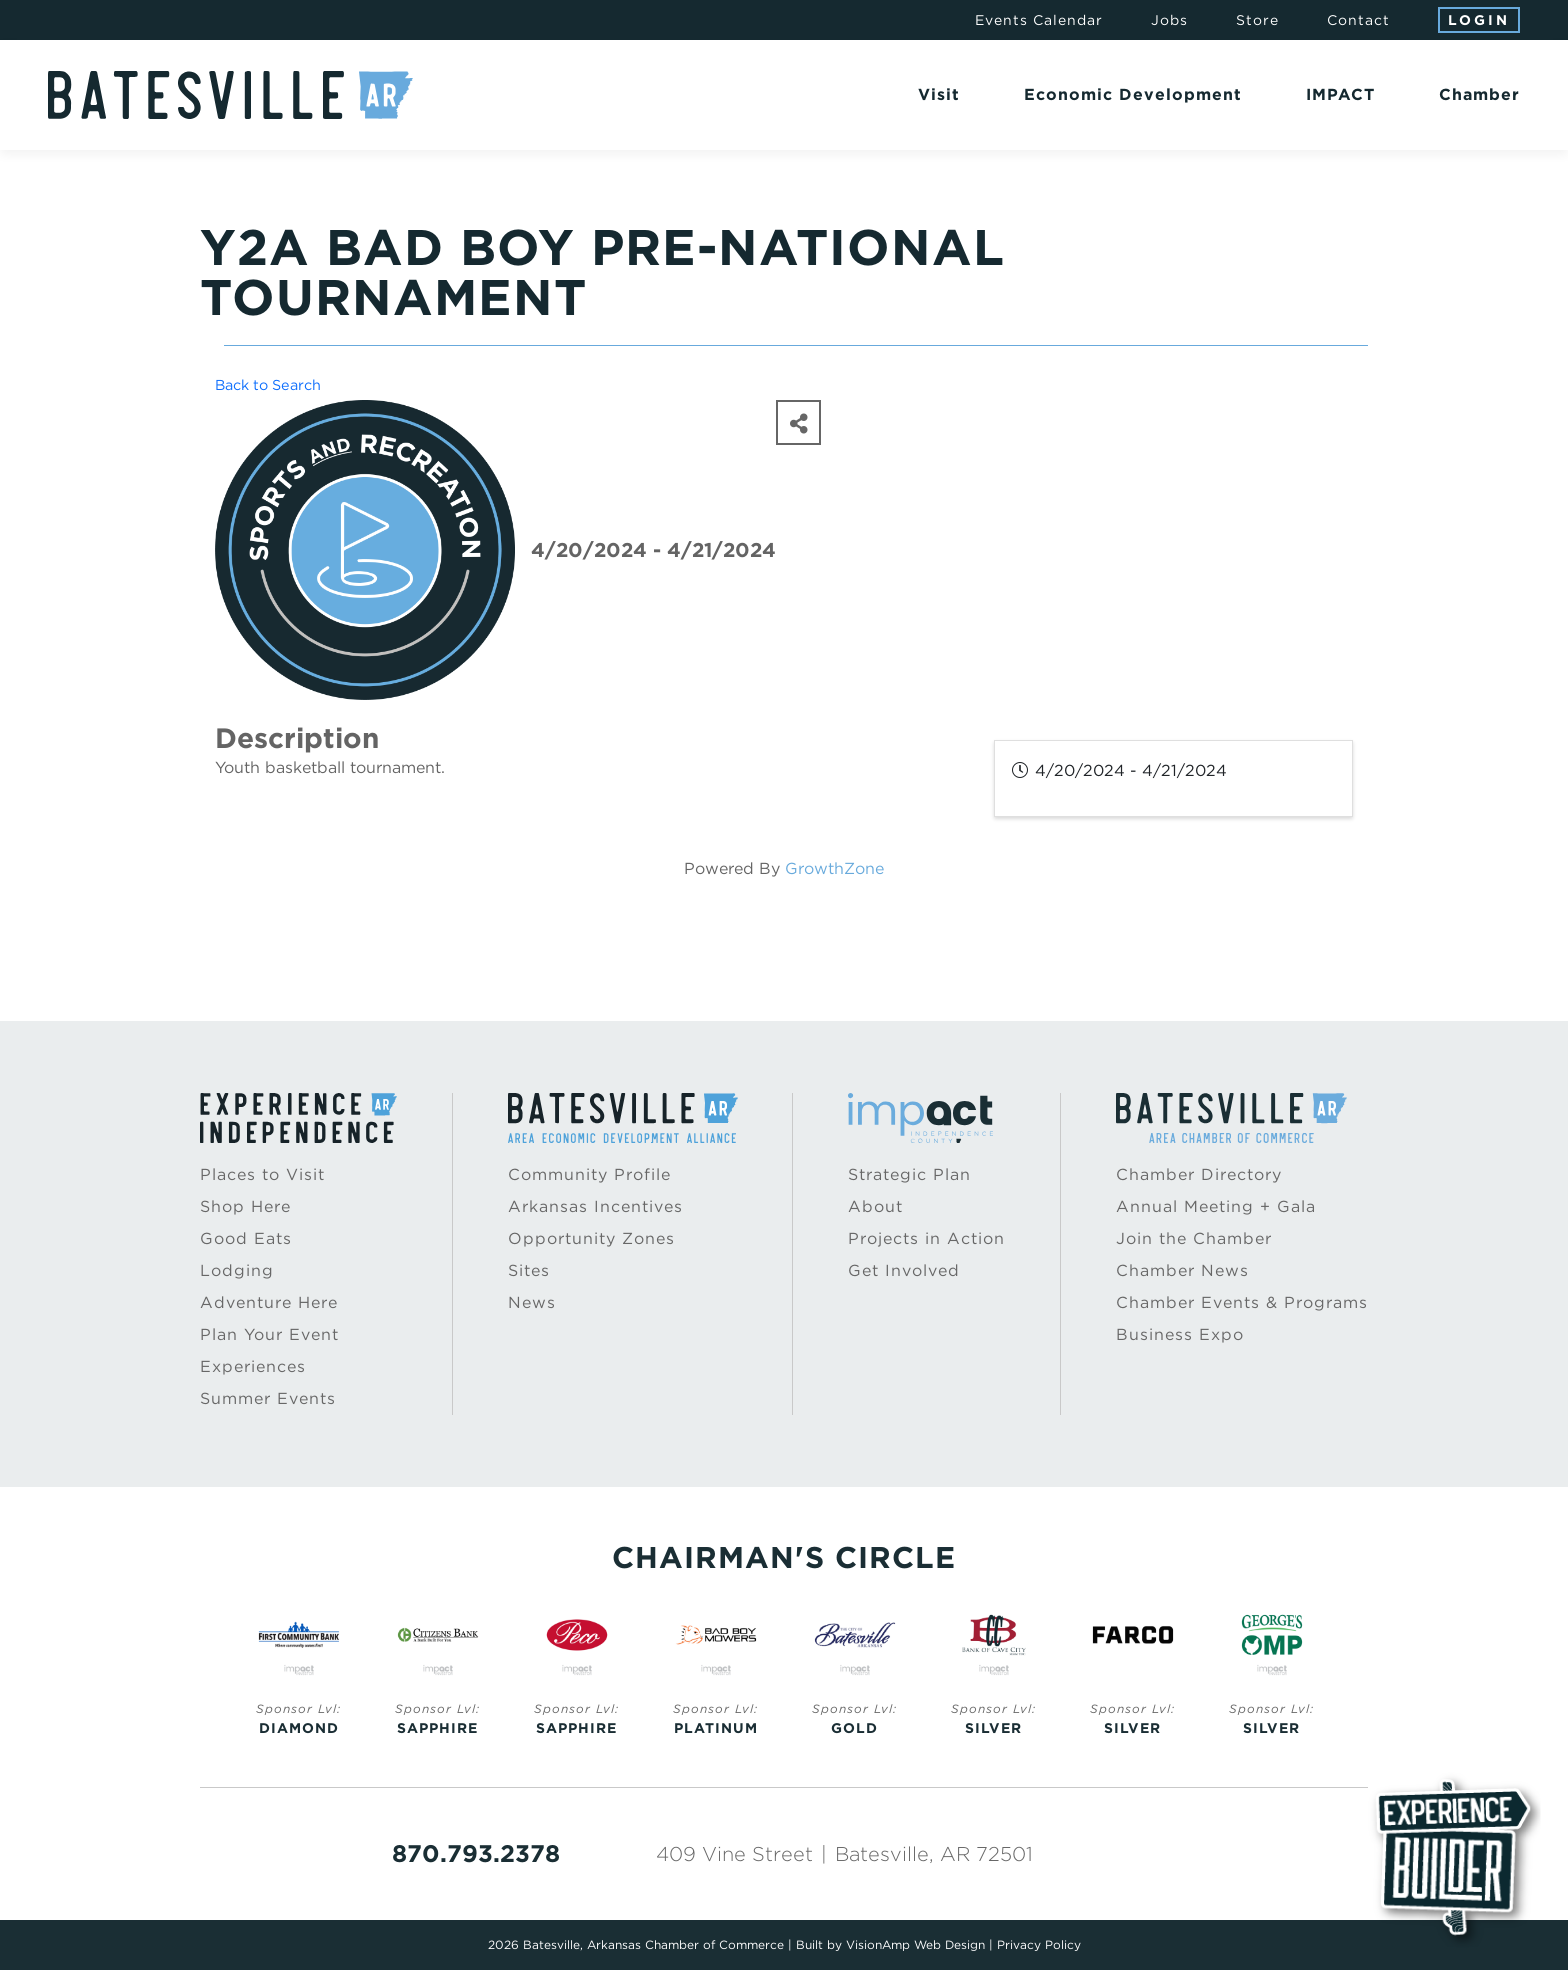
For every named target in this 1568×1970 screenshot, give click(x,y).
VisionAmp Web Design (915, 1944)
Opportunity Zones (591, 1238)
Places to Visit (262, 1174)
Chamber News (1182, 1270)
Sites (529, 1270)
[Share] (798, 422)
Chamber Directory (1199, 1174)
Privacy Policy (1039, 1944)
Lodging (237, 1270)
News (532, 1302)
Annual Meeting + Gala (1216, 1206)
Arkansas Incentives (595, 1206)
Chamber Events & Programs (1242, 1302)
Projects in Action (926, 1238)
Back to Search (268, 384)
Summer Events (268, 1398)
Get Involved (904, 1270)
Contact (1358, 20)
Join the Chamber (1194, 1238)
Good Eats (246, 1238)
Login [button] (1479, 20)
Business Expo (1180, 1334)
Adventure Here (269, 1302)
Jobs (1169, 20)
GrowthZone (834, 868)
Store (1257, 20)
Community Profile (589, 1174)
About (875, 1206)
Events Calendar (1039, 20)
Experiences (253, 1366)
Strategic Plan (909, 1174)
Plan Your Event (269, 1334)
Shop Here (245, 1206)
